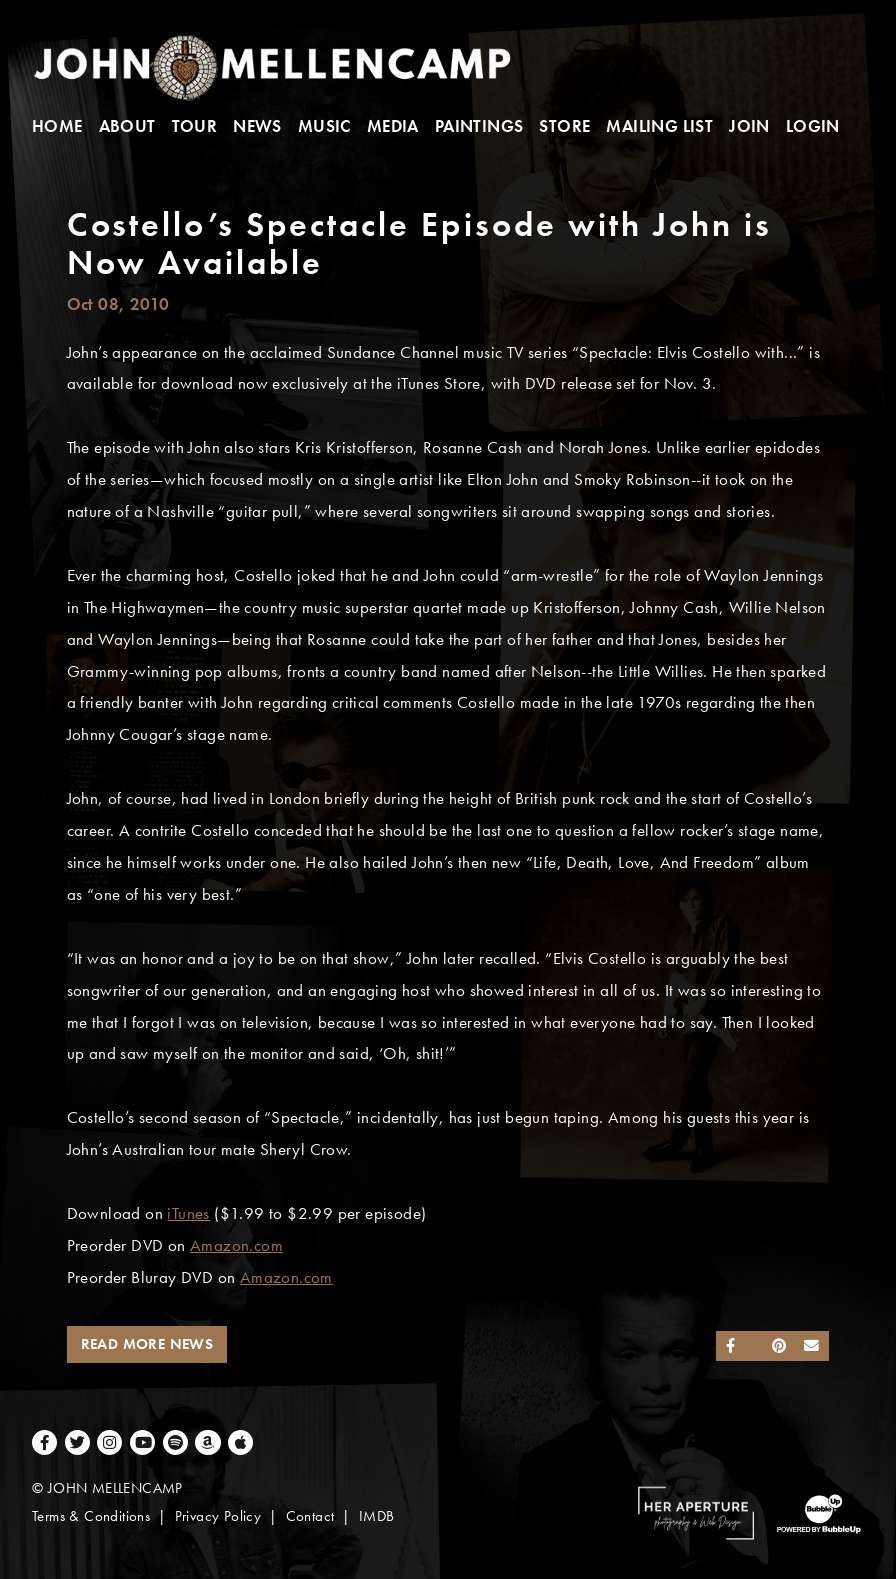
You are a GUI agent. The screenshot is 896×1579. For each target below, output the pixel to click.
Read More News (147, 1344)
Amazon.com (236, 1245)
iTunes (188, 1213)
